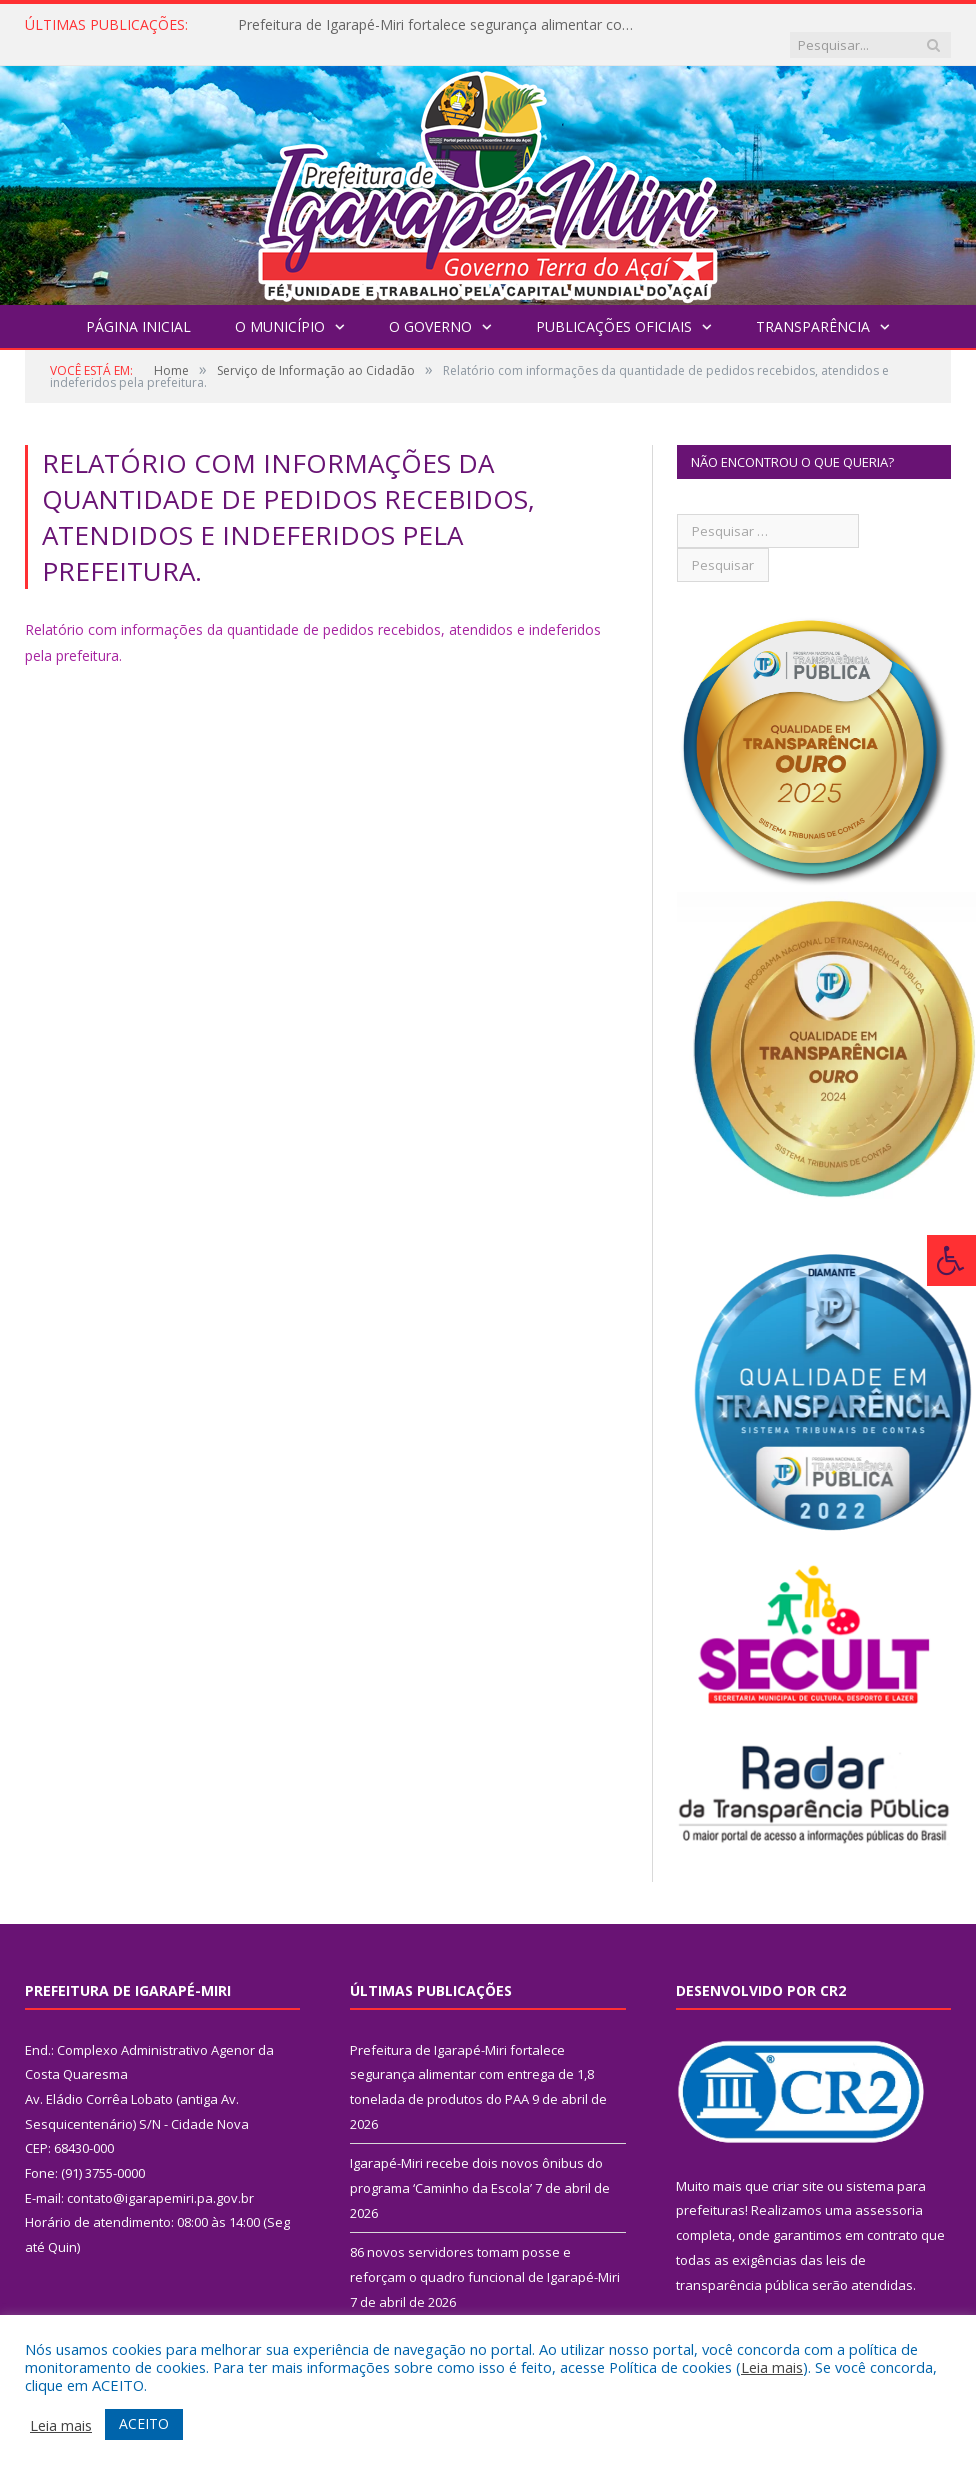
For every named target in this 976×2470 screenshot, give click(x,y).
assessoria (889, 2190)
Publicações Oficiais (614, 306)
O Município (280, 306)
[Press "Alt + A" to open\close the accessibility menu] (951, 1260)
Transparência (813, 306)
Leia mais (772, 2367)
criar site (798, 2166)
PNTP (760, 2310)
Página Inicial (138, 306)
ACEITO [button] (144, 2423)
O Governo (430, 306)
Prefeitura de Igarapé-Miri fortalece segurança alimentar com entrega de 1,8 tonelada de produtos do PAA (443, 25)
